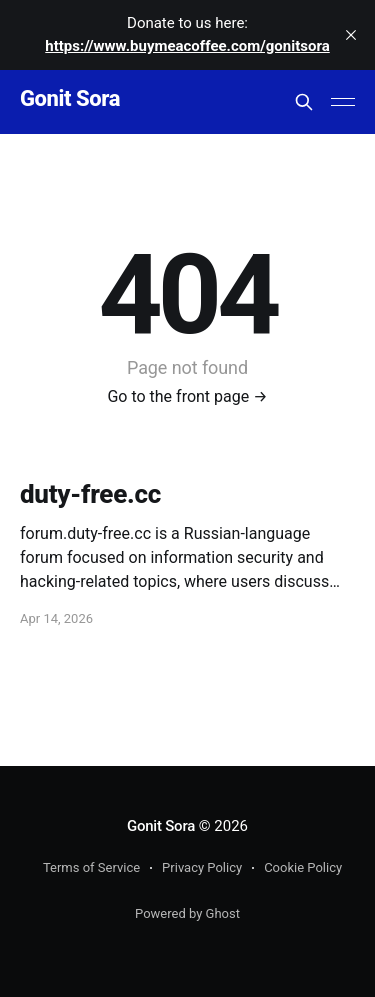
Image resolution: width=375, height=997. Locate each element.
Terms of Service (91, 867)
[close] (351, 35)
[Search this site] (304, 102)
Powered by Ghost (187, 913)
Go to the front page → (187, 396)
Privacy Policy (202, 867)
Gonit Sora (70, 99)
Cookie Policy (303, 867)
